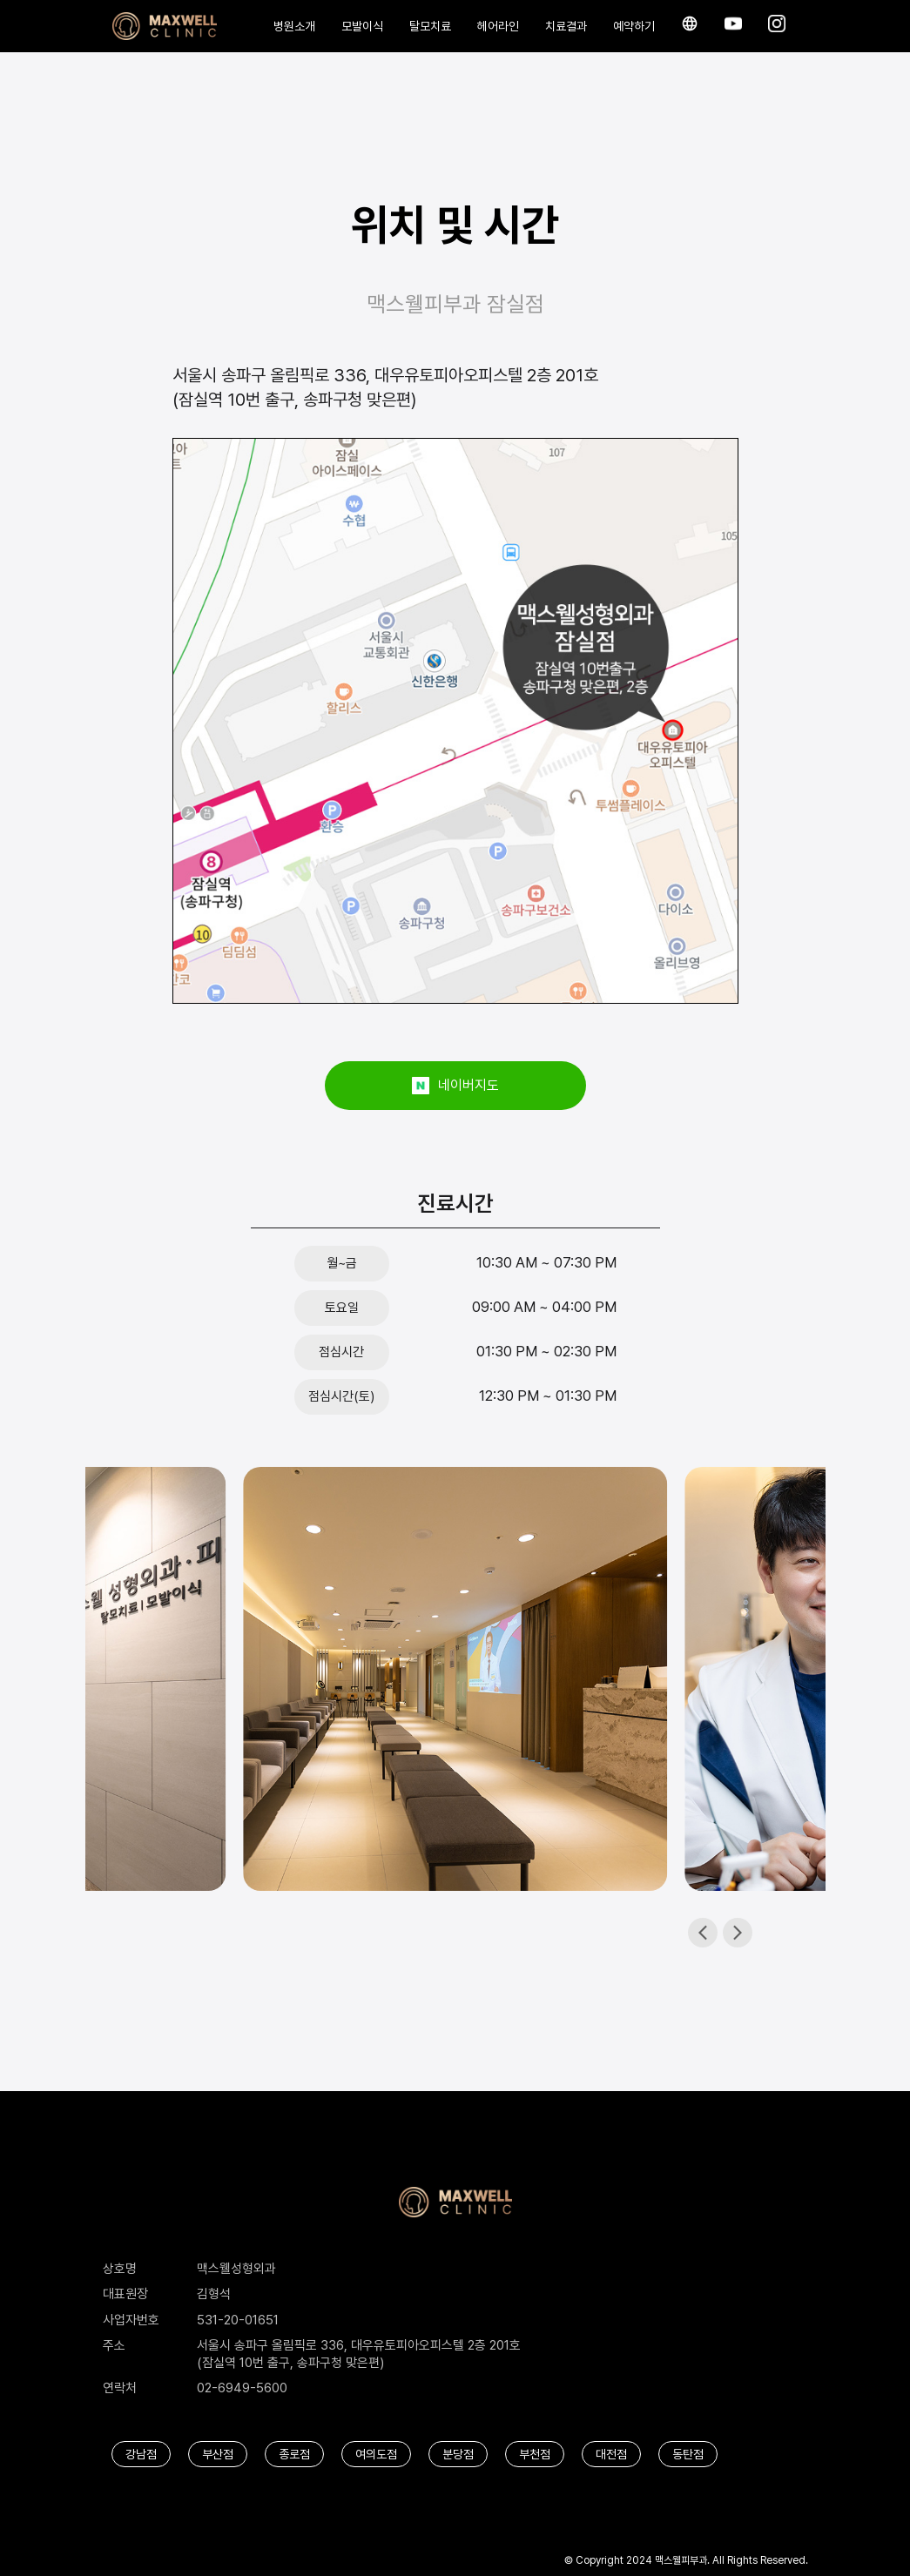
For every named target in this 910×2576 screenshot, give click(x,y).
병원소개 (294, 26)
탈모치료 (430, 26)
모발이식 (362, 26)
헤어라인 (498, 26)
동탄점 (688, 2454)
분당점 (458, 2454)
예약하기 (634, 26)
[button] (737, 1933)
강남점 (141, 2454)
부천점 (534, 2454)
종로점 (294, 2454)
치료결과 (566, 26)
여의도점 (376, 2454)
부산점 (217, 2454)
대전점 (611, 2454)
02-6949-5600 (242, 2388)
